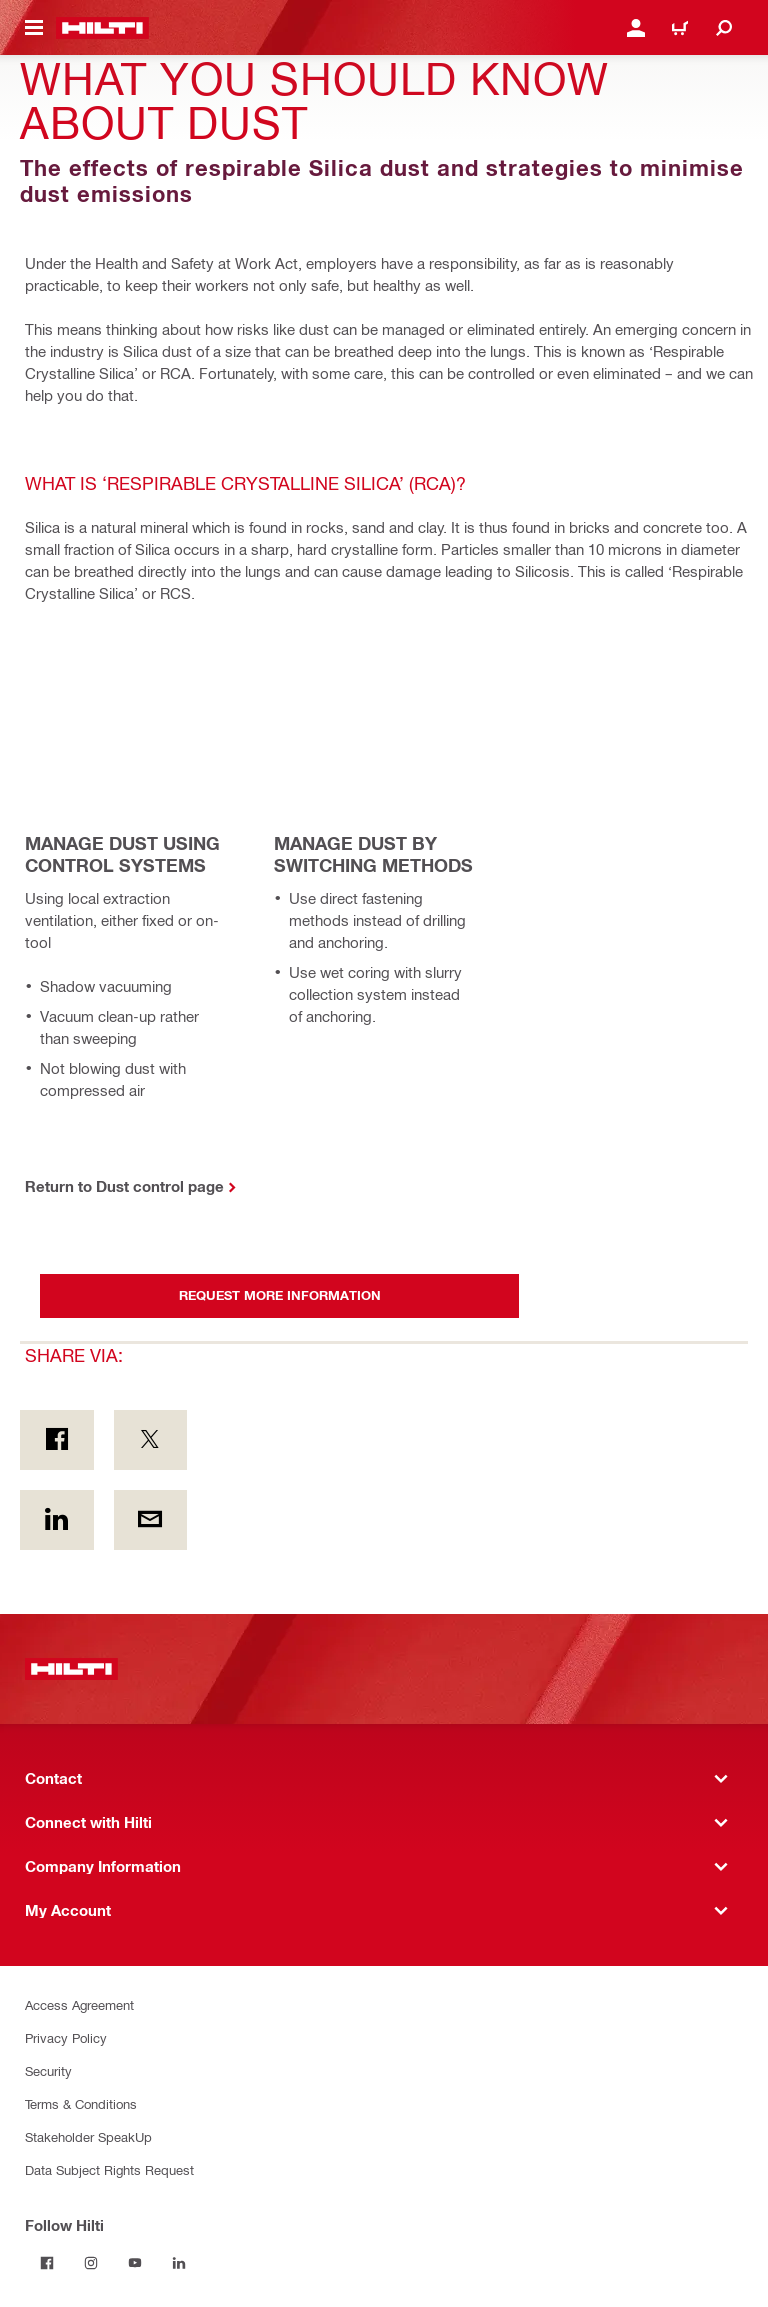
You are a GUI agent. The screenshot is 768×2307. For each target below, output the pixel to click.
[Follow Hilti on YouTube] (135, 2263)
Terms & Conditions (81, 2103)
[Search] (724, 28)
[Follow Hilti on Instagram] (91, 2263)
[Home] (102, 28)
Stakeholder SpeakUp (88, 2136)
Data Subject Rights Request (109, 2169)
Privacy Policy (66, 2037)
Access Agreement (79, 2004)
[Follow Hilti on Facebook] (47, 2263)
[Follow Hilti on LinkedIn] (179, 2263)
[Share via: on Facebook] (57, 1440)
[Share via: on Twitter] (151, 1440)
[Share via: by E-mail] (151, 1520)
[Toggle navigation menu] (34, 28)
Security (48, 2070)
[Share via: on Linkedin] (57, 1520)
